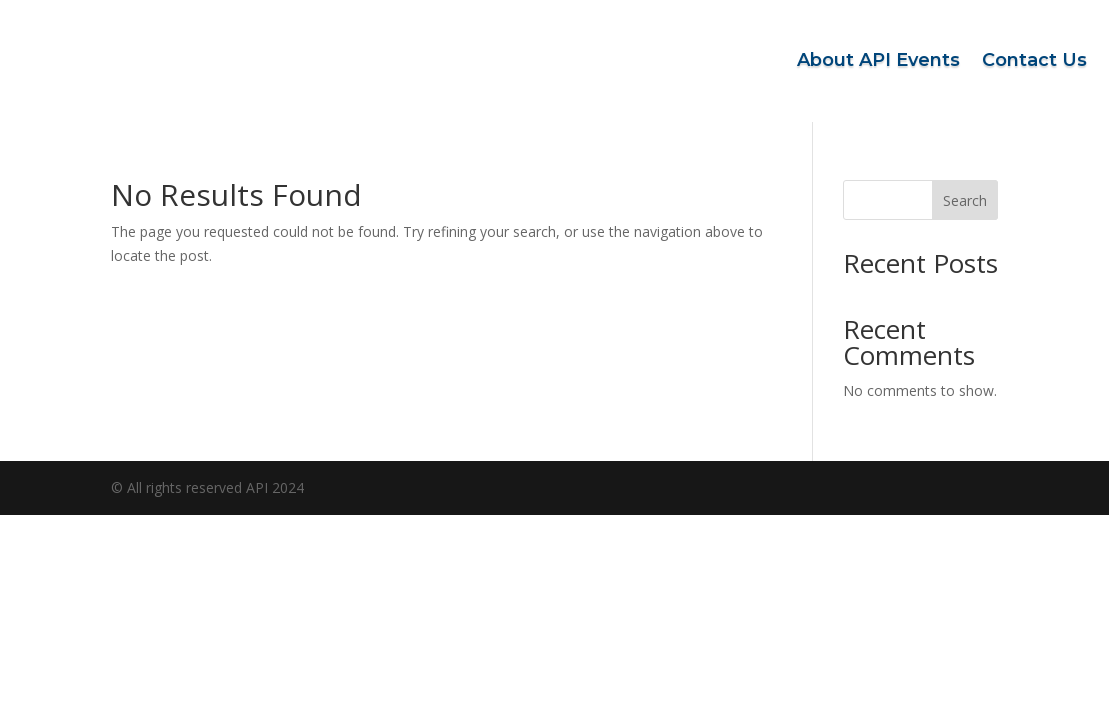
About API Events (878, 60)
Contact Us (1034, 60)
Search (965, 200)
